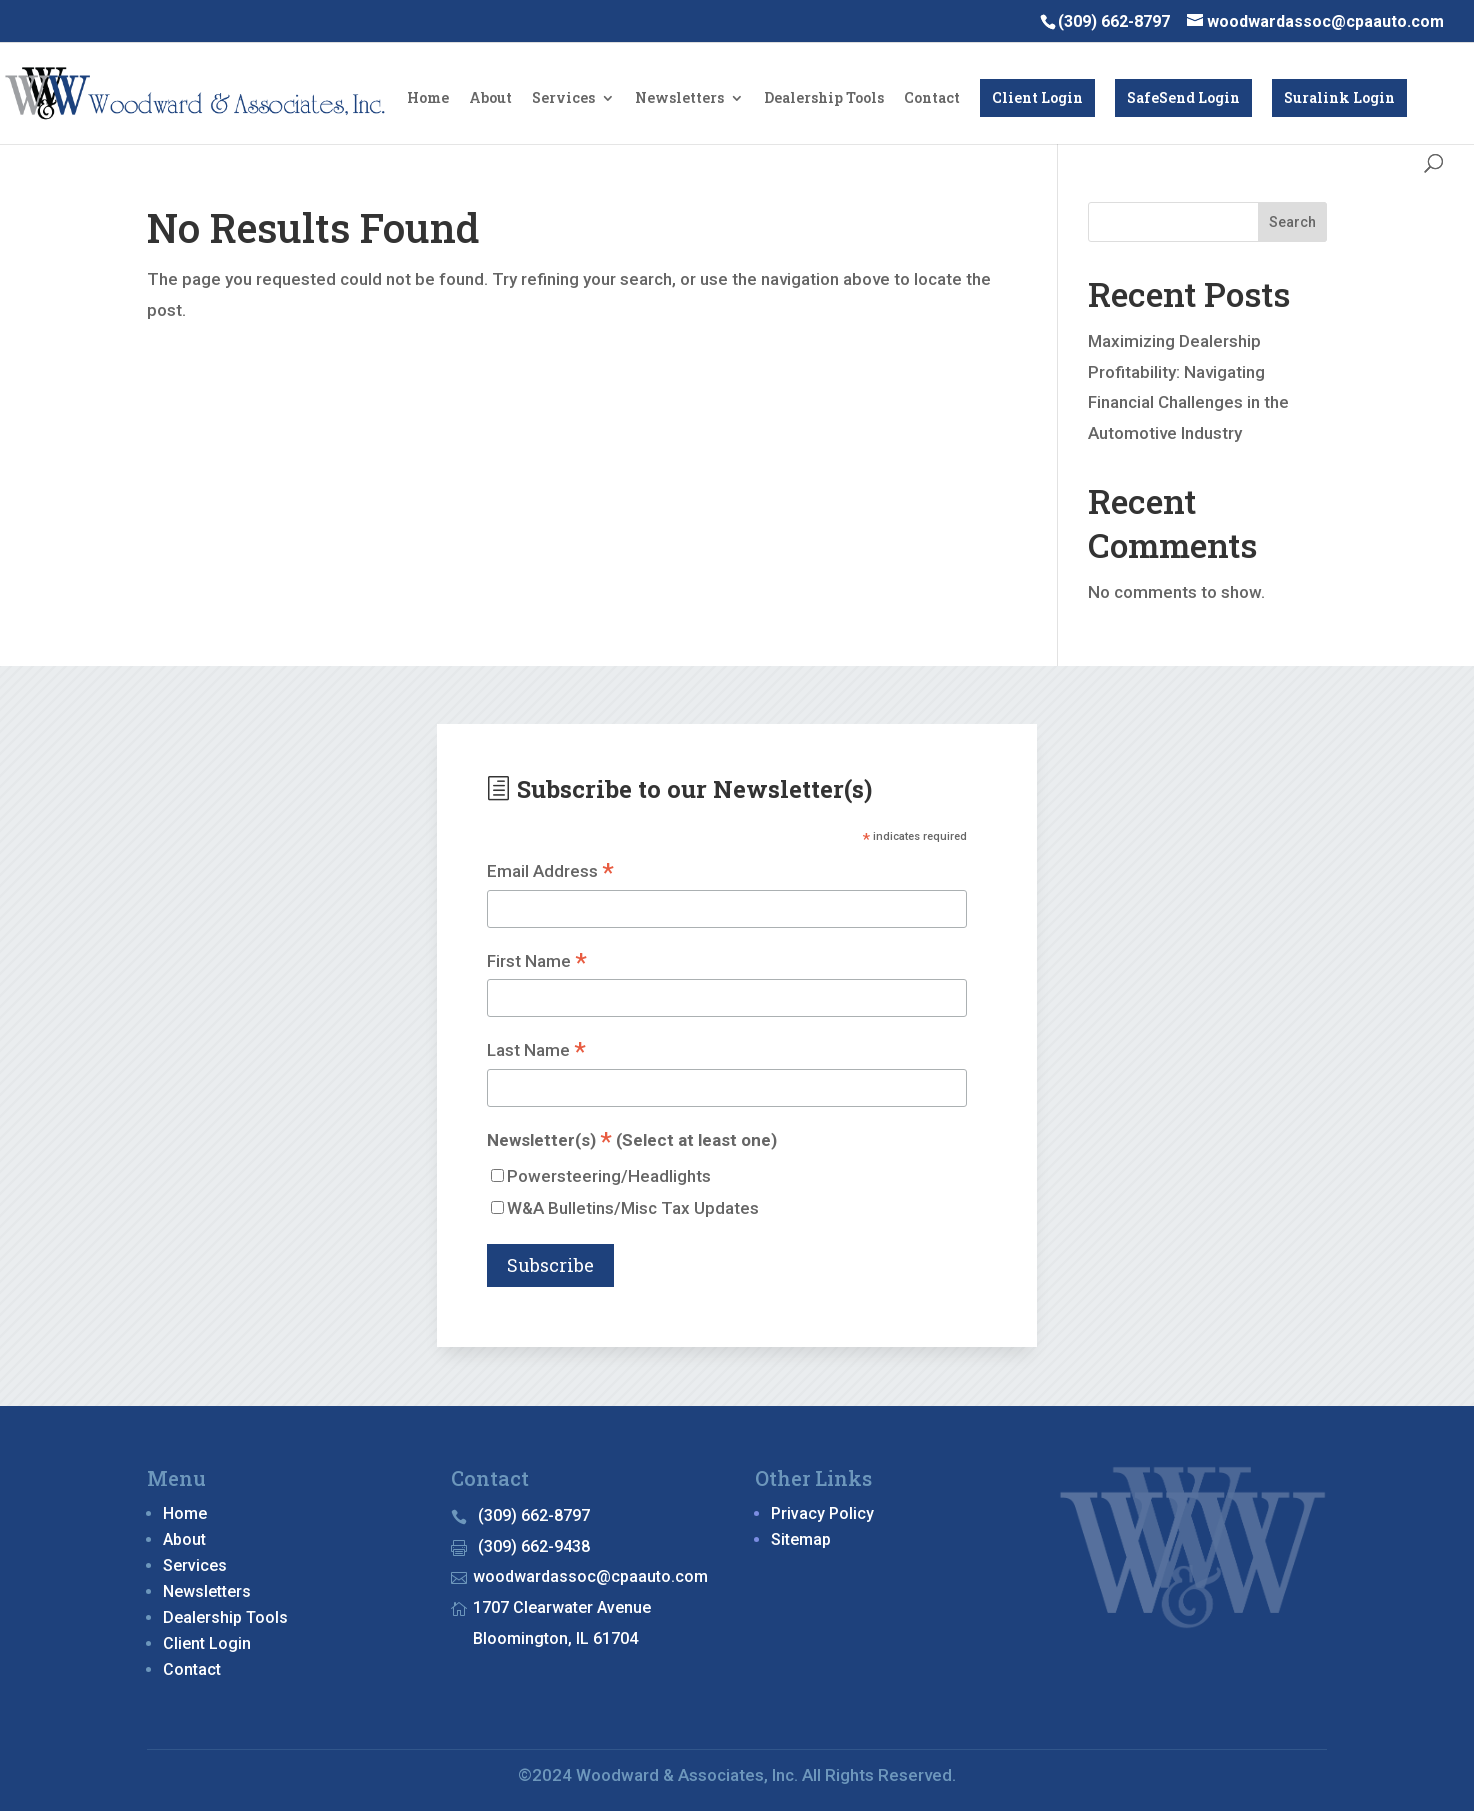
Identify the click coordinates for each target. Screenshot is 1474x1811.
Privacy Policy (822, 1513)
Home (428, 99)
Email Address (550, 872)
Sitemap (801, 1539)
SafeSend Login (1183, 97)
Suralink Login (1339, 97)
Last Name (536, 1051)
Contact (932, 99)
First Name (537, 962)
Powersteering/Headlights (609, 1176)
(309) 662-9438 (534, 1546)
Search (1292, 222)
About (490, 99)
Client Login (1037, 97)
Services (563, 99)
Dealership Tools (824, 99)
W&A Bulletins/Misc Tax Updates (633, 1208)
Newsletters (679, 99)
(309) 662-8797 (534, 1515)
